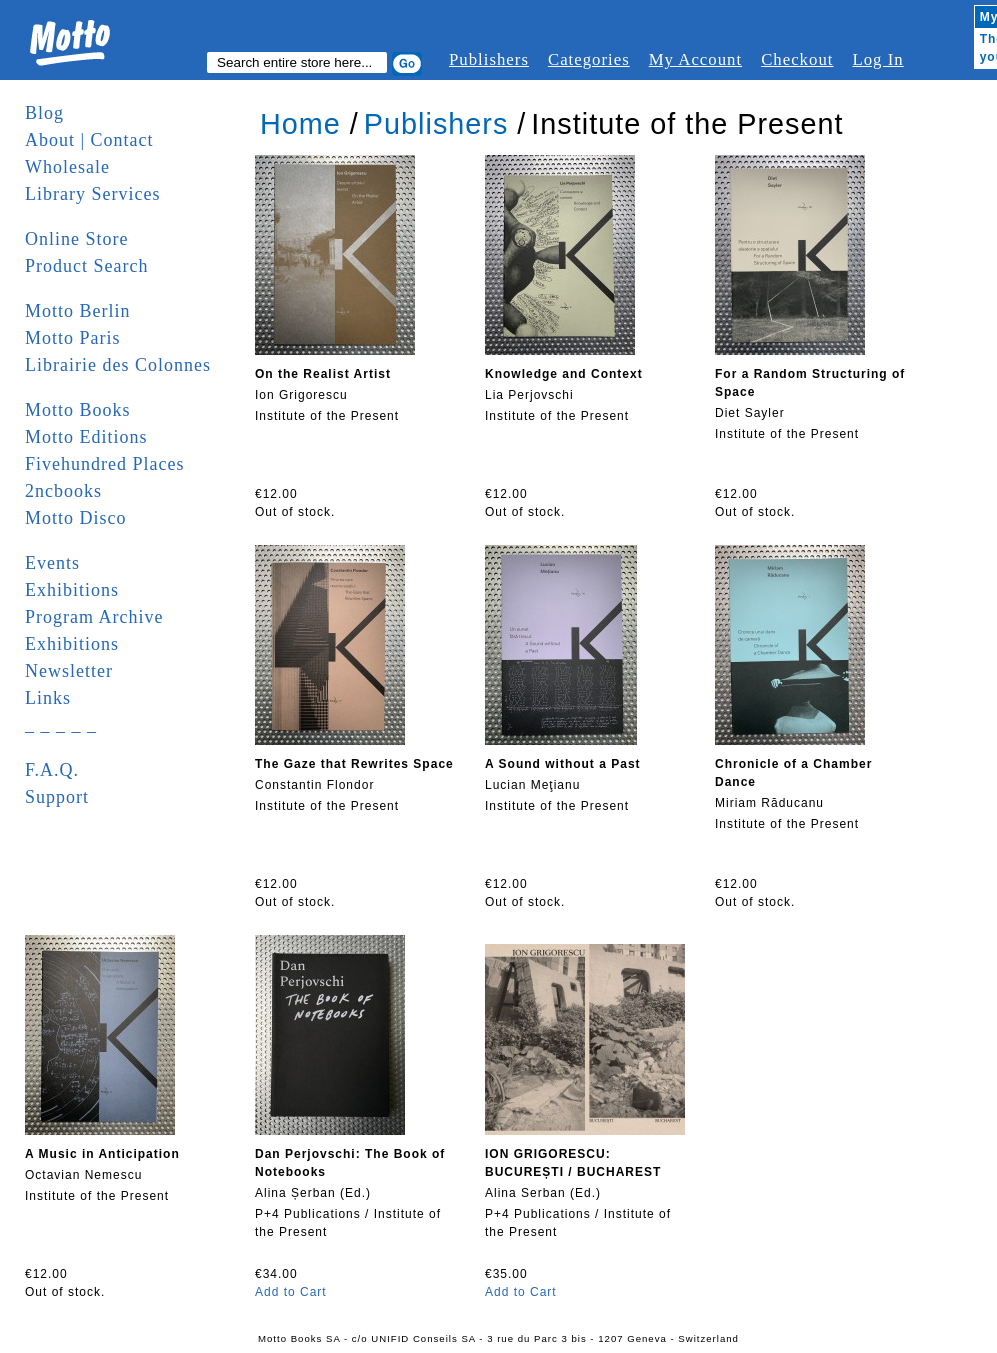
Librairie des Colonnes (118, 365)
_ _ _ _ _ (61, 725)
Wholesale (67, 167)
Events (52, 563)
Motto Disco (76, 518)
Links (48, 698)
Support (57, 797)
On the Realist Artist (323, 374)
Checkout (797, 59)
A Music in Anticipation (102, 1154)
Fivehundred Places (104, 464)
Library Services (92, 194)
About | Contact (89, 140)
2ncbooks (63, 491)
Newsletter (69, 671)
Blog (44, 113)
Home (300, 124)
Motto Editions (86, 437)
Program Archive (94, 617)
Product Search (86, 266)
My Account (695, 59)
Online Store (77, 239)
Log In (877, 59)
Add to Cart (291, 1292)
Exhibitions (72, 590)
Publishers (489, 59)
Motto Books (78, 410)
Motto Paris (73, 338)
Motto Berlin (78, 311)
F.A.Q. (52, 770)
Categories (589, 59)
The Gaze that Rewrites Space (354, 764)
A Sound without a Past (563, 764)
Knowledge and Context (564, 374)
